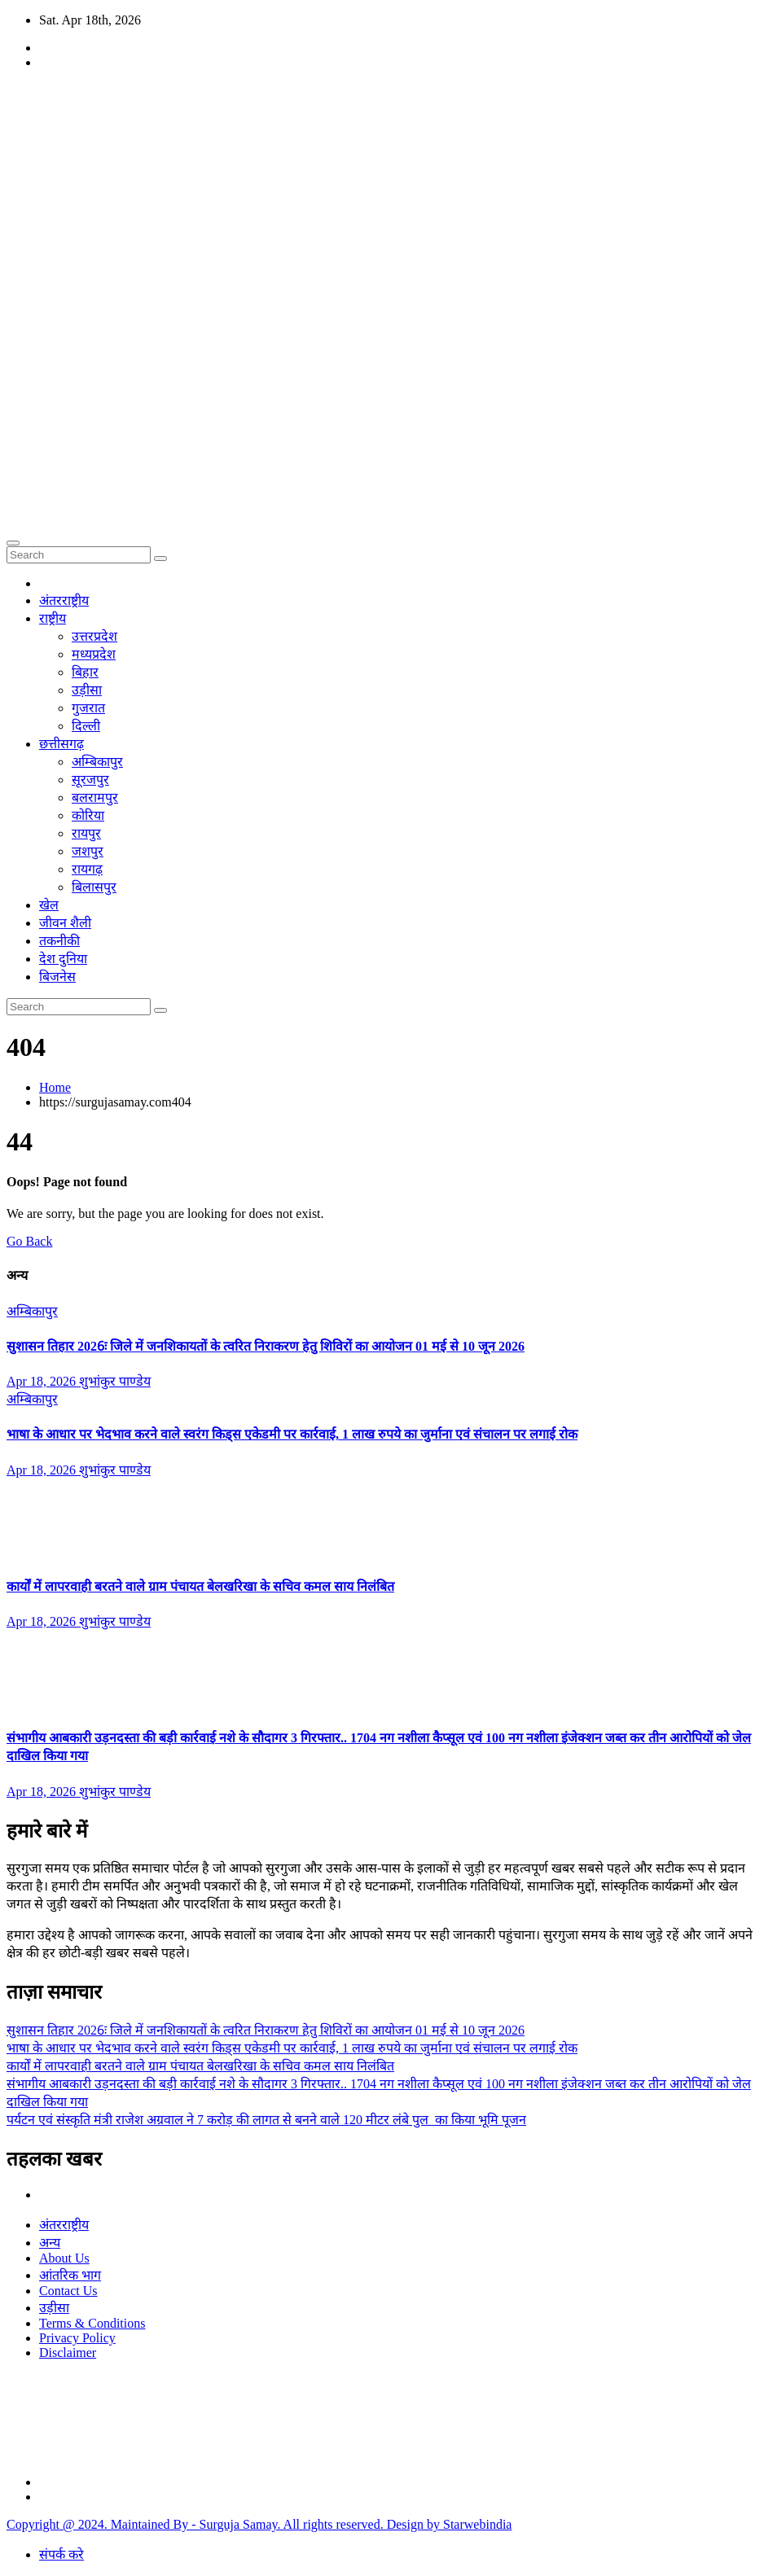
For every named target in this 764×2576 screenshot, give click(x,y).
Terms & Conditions (92, 2323)
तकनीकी (59, 941)
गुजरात (88, 708)
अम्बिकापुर (97, 762)
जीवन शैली (65, 923)
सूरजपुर (90, 779)
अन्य (49, 2243)
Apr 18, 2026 (43, 1381)
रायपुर (86, 833)
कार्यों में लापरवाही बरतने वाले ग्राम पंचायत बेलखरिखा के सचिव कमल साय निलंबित (200, 1586)
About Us (64, 2258)
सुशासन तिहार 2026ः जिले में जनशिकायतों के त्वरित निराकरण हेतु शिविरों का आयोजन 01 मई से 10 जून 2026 (266, 1346)
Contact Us (68, 2291)
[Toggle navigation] (13, 543)
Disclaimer (67, 2352)
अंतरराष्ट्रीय (64, 600)
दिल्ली (86, 726)
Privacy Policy (77, 2338)
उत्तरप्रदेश (94, 636)
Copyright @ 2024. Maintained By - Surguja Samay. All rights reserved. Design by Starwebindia (259, 2524)
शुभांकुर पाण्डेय (115, 1381)
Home (55, 1087)
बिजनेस (57, 977)
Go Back (29, 1241)
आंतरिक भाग (70, 2275)
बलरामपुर (95, 797)
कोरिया (88, 815)
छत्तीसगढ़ (61, 744)
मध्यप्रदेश (94, 654)
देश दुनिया (63, 959)
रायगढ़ (87, 869)
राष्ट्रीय (52, 618)
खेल (49, 905)
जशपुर (87, 851)
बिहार (85, 672)
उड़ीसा (87, 690)
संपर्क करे (61, 2554)
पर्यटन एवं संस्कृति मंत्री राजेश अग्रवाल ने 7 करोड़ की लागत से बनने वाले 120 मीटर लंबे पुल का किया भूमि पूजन (266, 2120)
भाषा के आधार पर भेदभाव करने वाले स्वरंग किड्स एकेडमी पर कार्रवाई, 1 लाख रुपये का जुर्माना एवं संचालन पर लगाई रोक (292, 1434)
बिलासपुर (94, 887)
